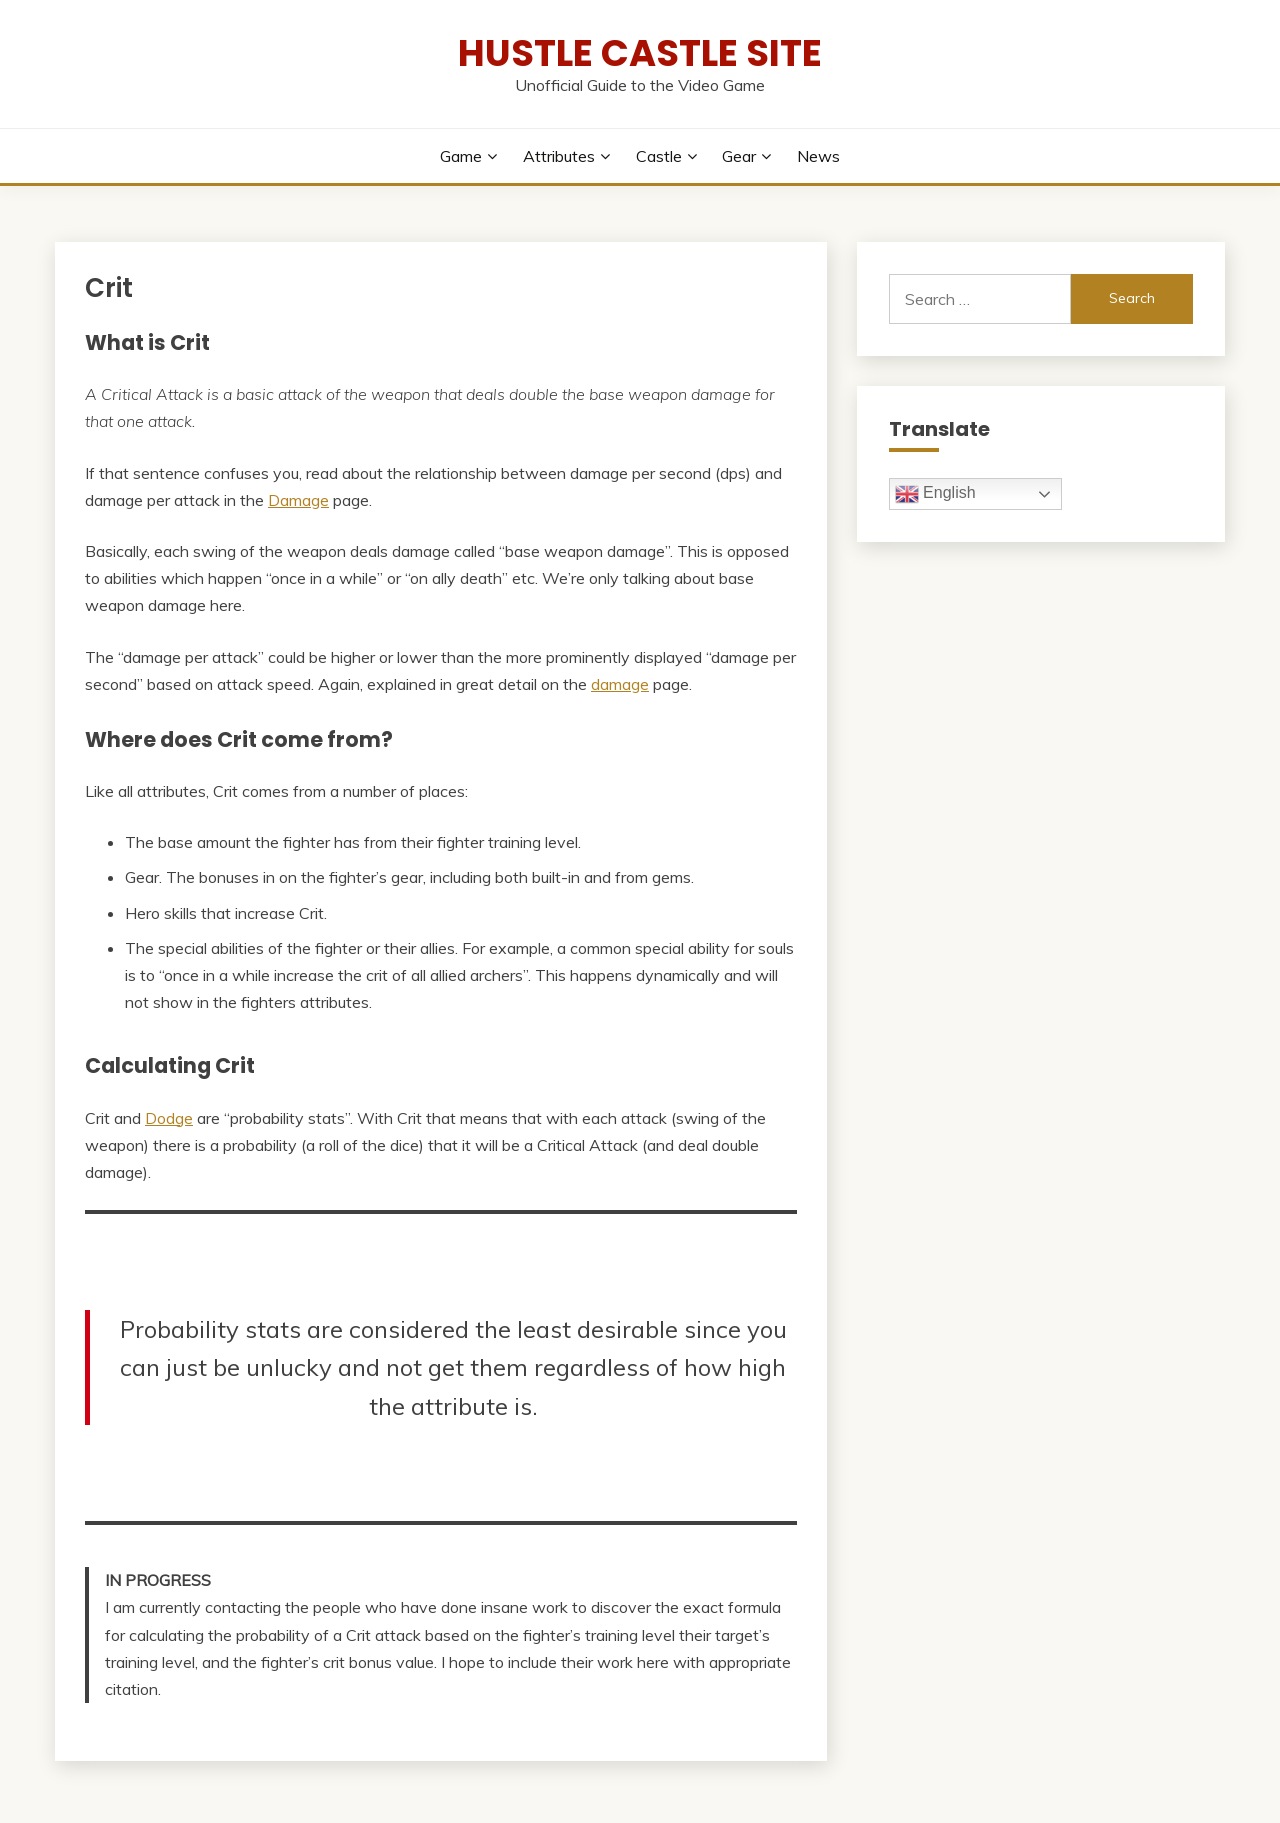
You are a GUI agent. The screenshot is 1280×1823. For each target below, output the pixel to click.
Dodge (169, 1118)
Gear (739, 156)
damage (620, 684)
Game (461, 156)
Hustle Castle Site (640, 53)
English (935, 494)
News (818, 156)
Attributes (559, 156)
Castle (659, 156)
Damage (298, 500)
